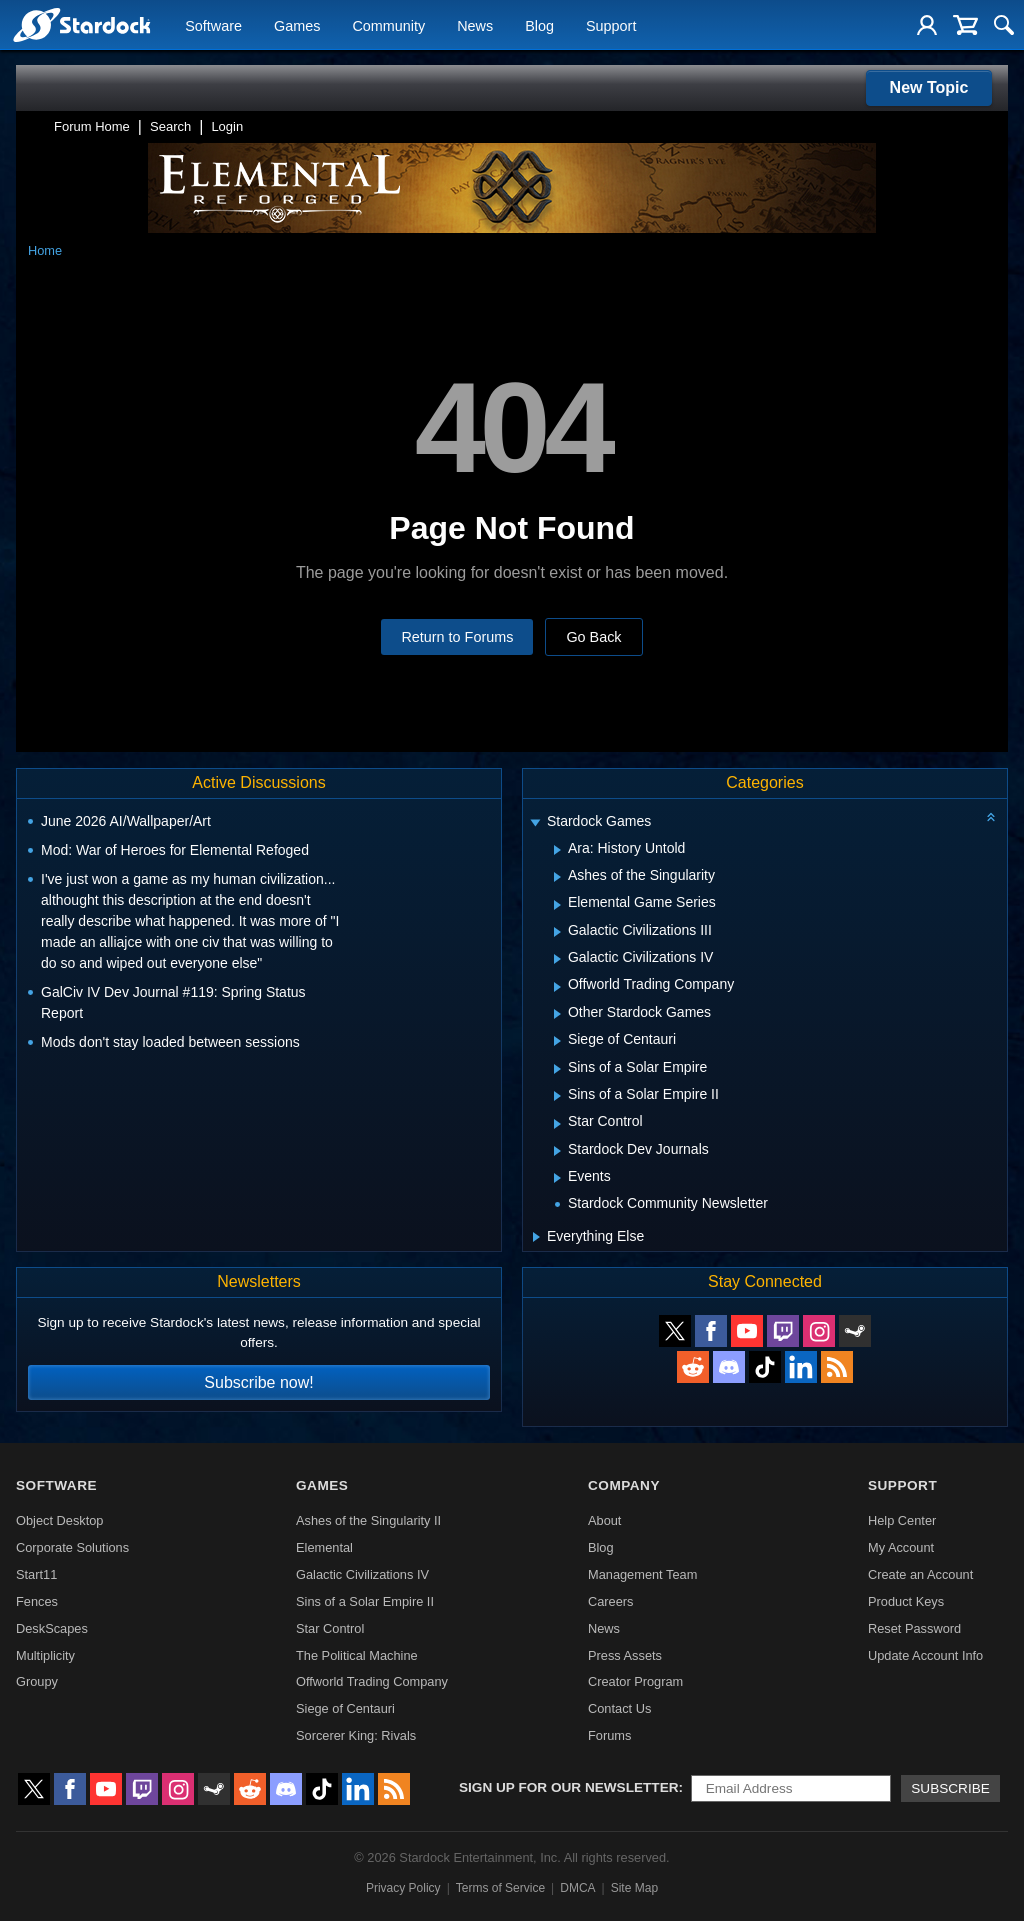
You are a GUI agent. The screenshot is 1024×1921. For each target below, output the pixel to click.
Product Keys (906, 1601)
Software (213, 26)
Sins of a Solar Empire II (365, 1601)
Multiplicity (45, 1655)
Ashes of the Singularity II (368, 1520)
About (604, 1520)
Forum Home (92, 126)
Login (227, 126)
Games (297, 26)
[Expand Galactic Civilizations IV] (557, 959)
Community (388, 26)
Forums (609, 1735)
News (475, 26)
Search (170, 126)
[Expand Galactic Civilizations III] (557, 932)
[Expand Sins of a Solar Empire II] (557, 1096)
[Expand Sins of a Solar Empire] (557, 1069)
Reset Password (914, 1628)
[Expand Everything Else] (536, 1237)
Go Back (593, 637)
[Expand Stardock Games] (535, 823)
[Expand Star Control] (557, 1124)
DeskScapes (52, 1628)
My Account (901, 1547)
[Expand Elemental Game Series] (557, 905)
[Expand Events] (557, 1178)
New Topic (929, 87)
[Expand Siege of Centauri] (557, 1041)
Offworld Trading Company (372, 1681)
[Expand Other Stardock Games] (557, 1014)
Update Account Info (925, 1655)
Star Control (330, 1628)
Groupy (37, 1681)
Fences (37, 1601)
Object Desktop (60, 1520)
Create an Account (920, 1574)
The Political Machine (357, 1655)
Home (45, 250)
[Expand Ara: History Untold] (557, 850)
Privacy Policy (403, 1888)
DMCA (577, 1888)
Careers (611, 1601)
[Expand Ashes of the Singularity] (557, 877)
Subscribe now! (258, 1382)
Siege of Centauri (345, 1708)
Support (611, 26)
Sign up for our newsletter (569, 1787)
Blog (539, 26)
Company (624, 1485)
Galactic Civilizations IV (362, 1574)
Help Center (902, 1520)
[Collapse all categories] (991, 817)
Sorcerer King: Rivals (356, 1735)
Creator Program (635, 1681)
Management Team (642, 1574)
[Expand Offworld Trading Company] (557, 987)
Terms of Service (500, 1888)
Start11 (36, 1574)
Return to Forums (457, 637)
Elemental (324, 1547)
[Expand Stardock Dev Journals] (557, 1151)
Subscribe (950, 1788)
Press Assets (625, 1655)
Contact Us (619, 1708)
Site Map (634, 1888)
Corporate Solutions (72, 1547)
